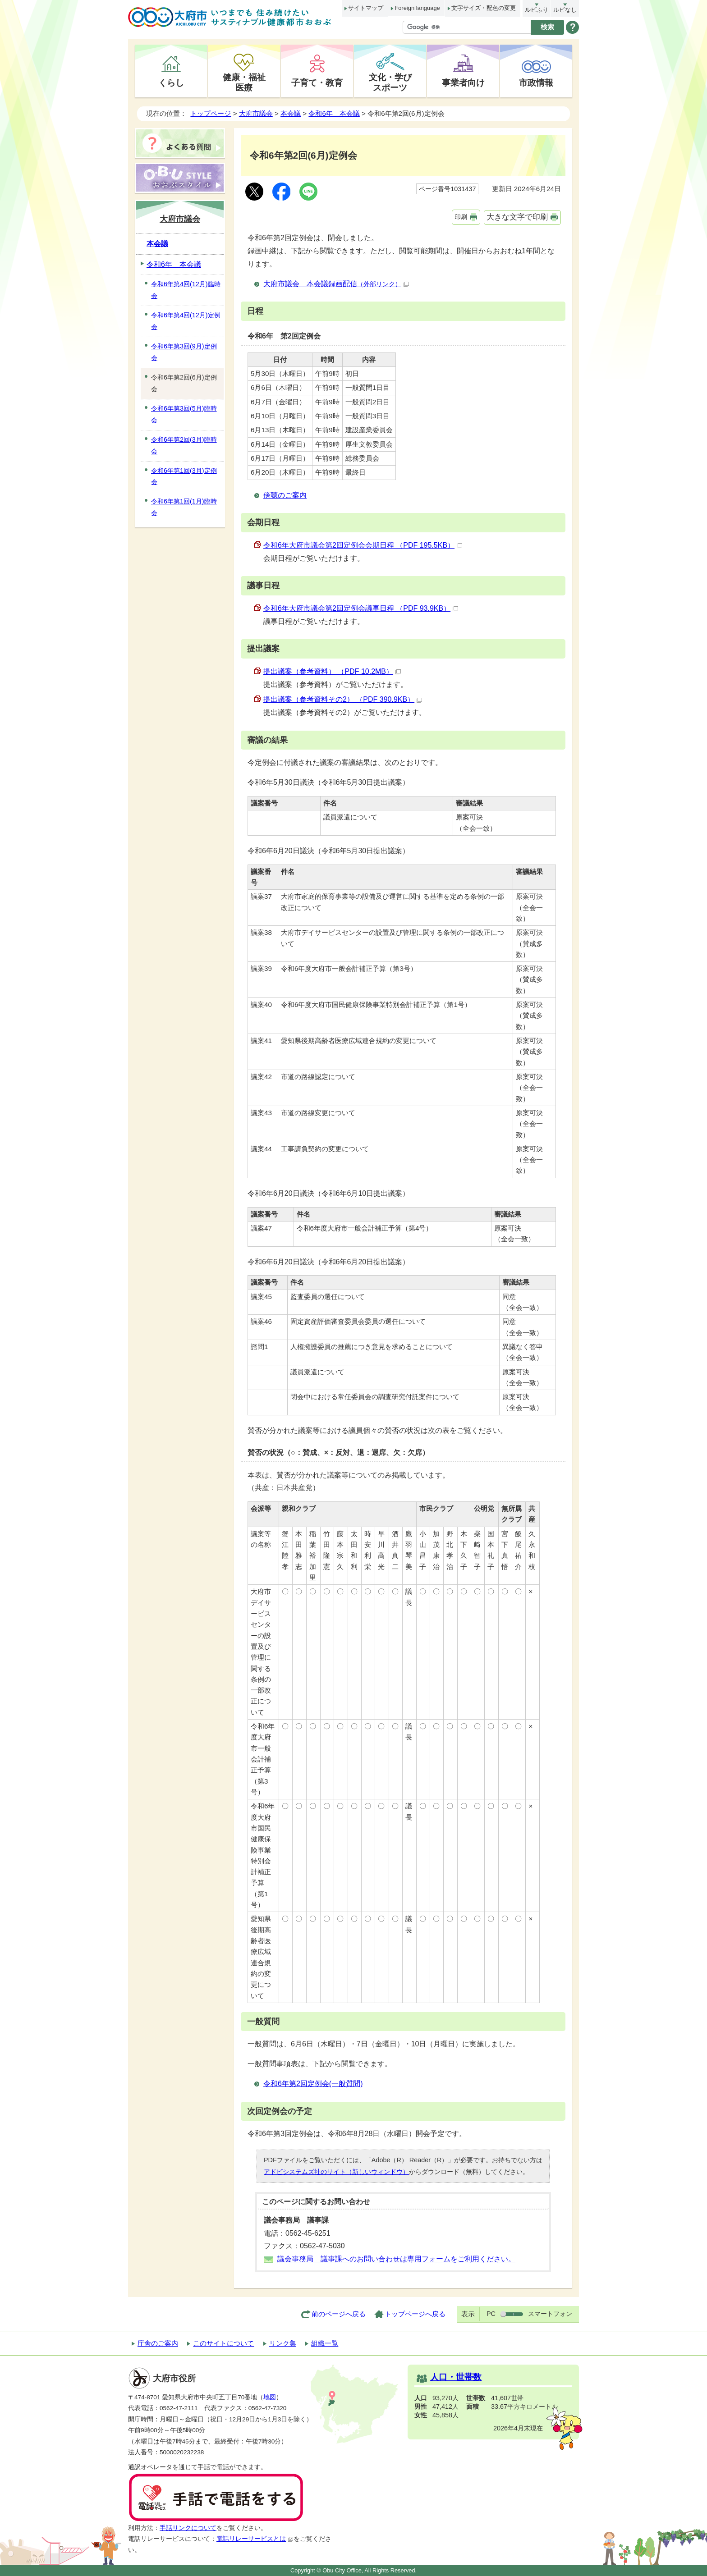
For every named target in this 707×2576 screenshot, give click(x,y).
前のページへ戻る (339, 2314)
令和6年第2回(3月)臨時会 (184, 445)
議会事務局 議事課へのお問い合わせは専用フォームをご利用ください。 (396, 2259)
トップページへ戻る (415, 2314)
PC (491, 2313)
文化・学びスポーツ (390, 82)
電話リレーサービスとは (255, 2538)
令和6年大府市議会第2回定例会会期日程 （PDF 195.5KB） (362, 545)
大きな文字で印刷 (517, 217)
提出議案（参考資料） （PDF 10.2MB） (332, 671)
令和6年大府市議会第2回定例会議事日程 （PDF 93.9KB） (360, 608)
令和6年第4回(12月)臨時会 (185, 289)
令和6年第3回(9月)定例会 (184, 352)
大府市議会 (256, 113)
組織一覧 (324, 2343)
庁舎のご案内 (158, 2343)
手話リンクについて (188, 2528)
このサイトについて (223, 2343)
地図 (269, 2397)
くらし (171, 82)
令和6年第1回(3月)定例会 (184, 476)
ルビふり (536, 9)
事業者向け (463, 82)
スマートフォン (550, 2313)
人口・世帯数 (456, 2377)
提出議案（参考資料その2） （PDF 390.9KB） (342, 699)
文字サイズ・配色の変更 (483, 8)
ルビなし (565, 9)
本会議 (290, 113)
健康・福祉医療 (244, 82)
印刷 (460, 216)
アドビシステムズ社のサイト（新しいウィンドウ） (336, 2171)
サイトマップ (365, 8)
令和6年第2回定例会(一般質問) (313, 2083)
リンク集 (282, 2343)
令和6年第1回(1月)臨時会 (184, 507)
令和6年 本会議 (333, 113)
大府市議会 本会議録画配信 (336, 284)
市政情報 (536, 82)
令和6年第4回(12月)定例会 (185, 320)
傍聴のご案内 (285, 495)
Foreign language (417, 8)
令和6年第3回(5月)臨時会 (184, 414)
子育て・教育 (317, 82)
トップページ (210, 113)
